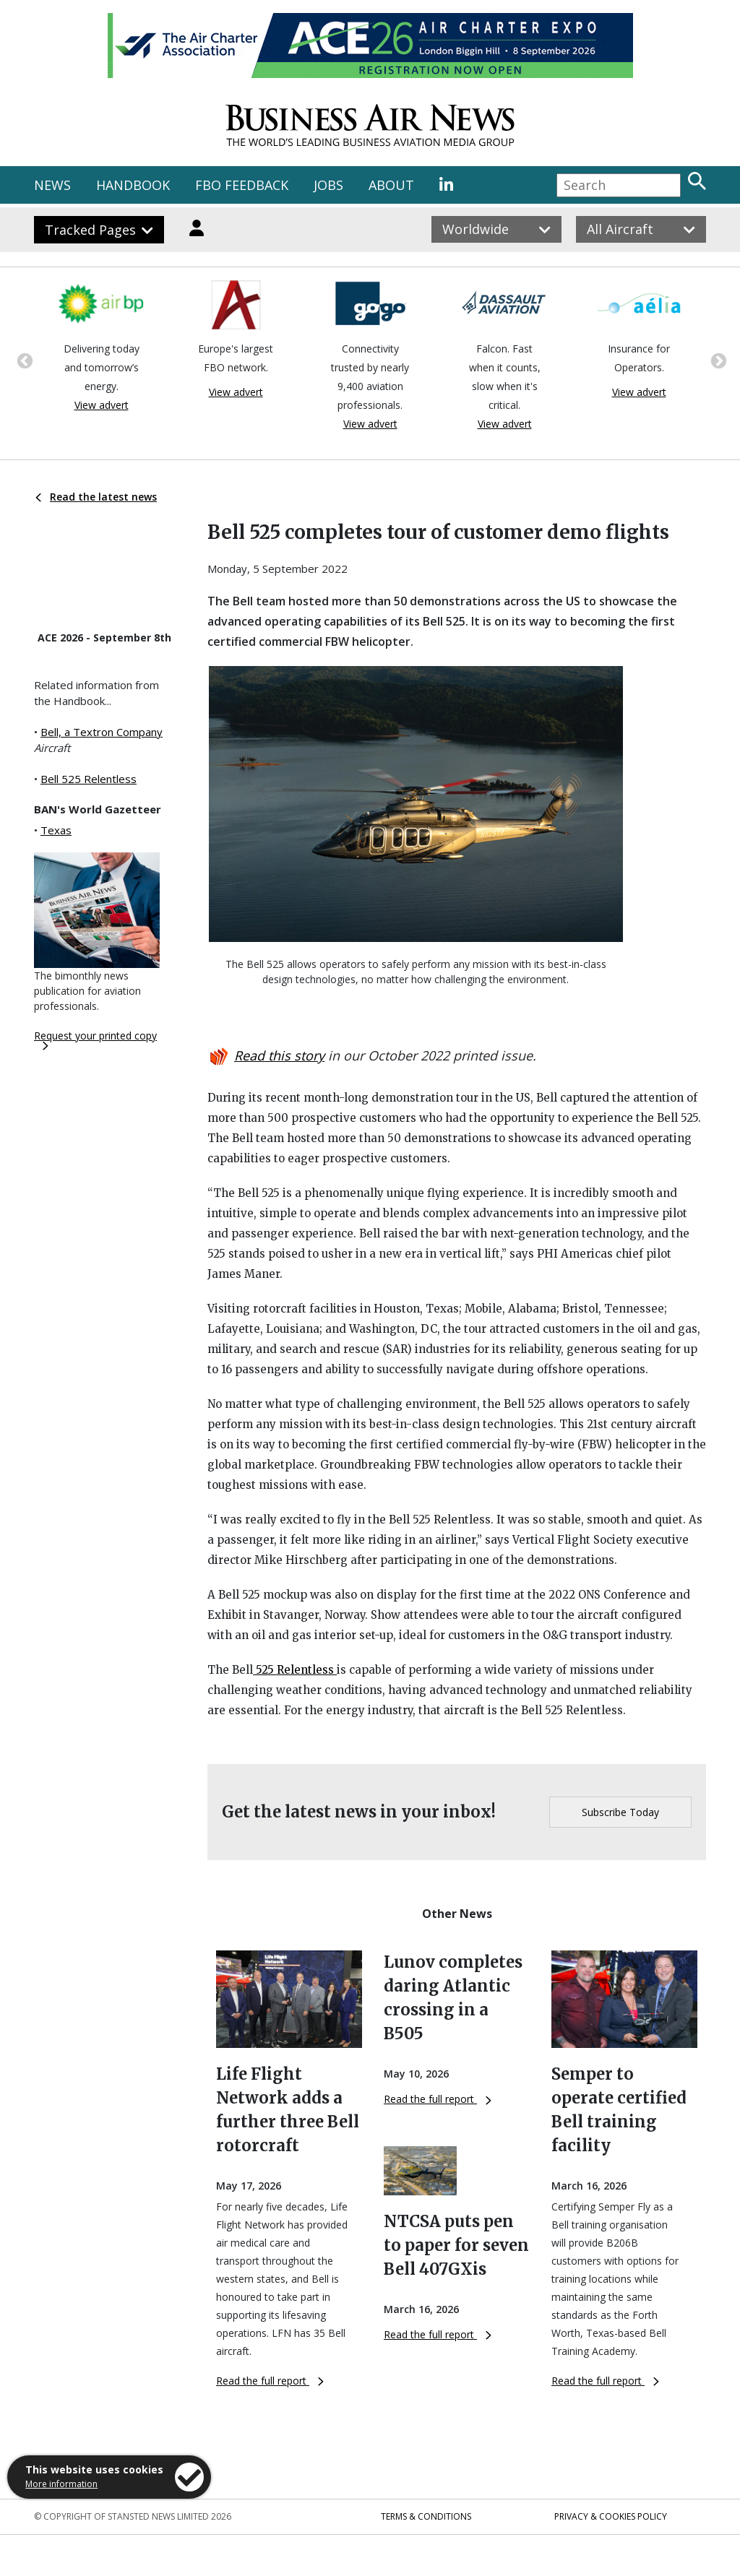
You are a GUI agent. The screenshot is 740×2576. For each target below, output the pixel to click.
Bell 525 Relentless (88, 778)
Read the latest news (96, 496)
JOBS (328, 185)
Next (717, 360)
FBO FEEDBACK (241, 185)
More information (61, 2484)
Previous (23, 360)
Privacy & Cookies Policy (610, 2516)
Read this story (279, 1055)
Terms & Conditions (426, 2516)
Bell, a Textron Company (101, 732)
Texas (56, 830)
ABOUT (391, 185)
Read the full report (270, 2380)
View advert (101, 405)
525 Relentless (295, 1670)
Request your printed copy (95, 1039)
